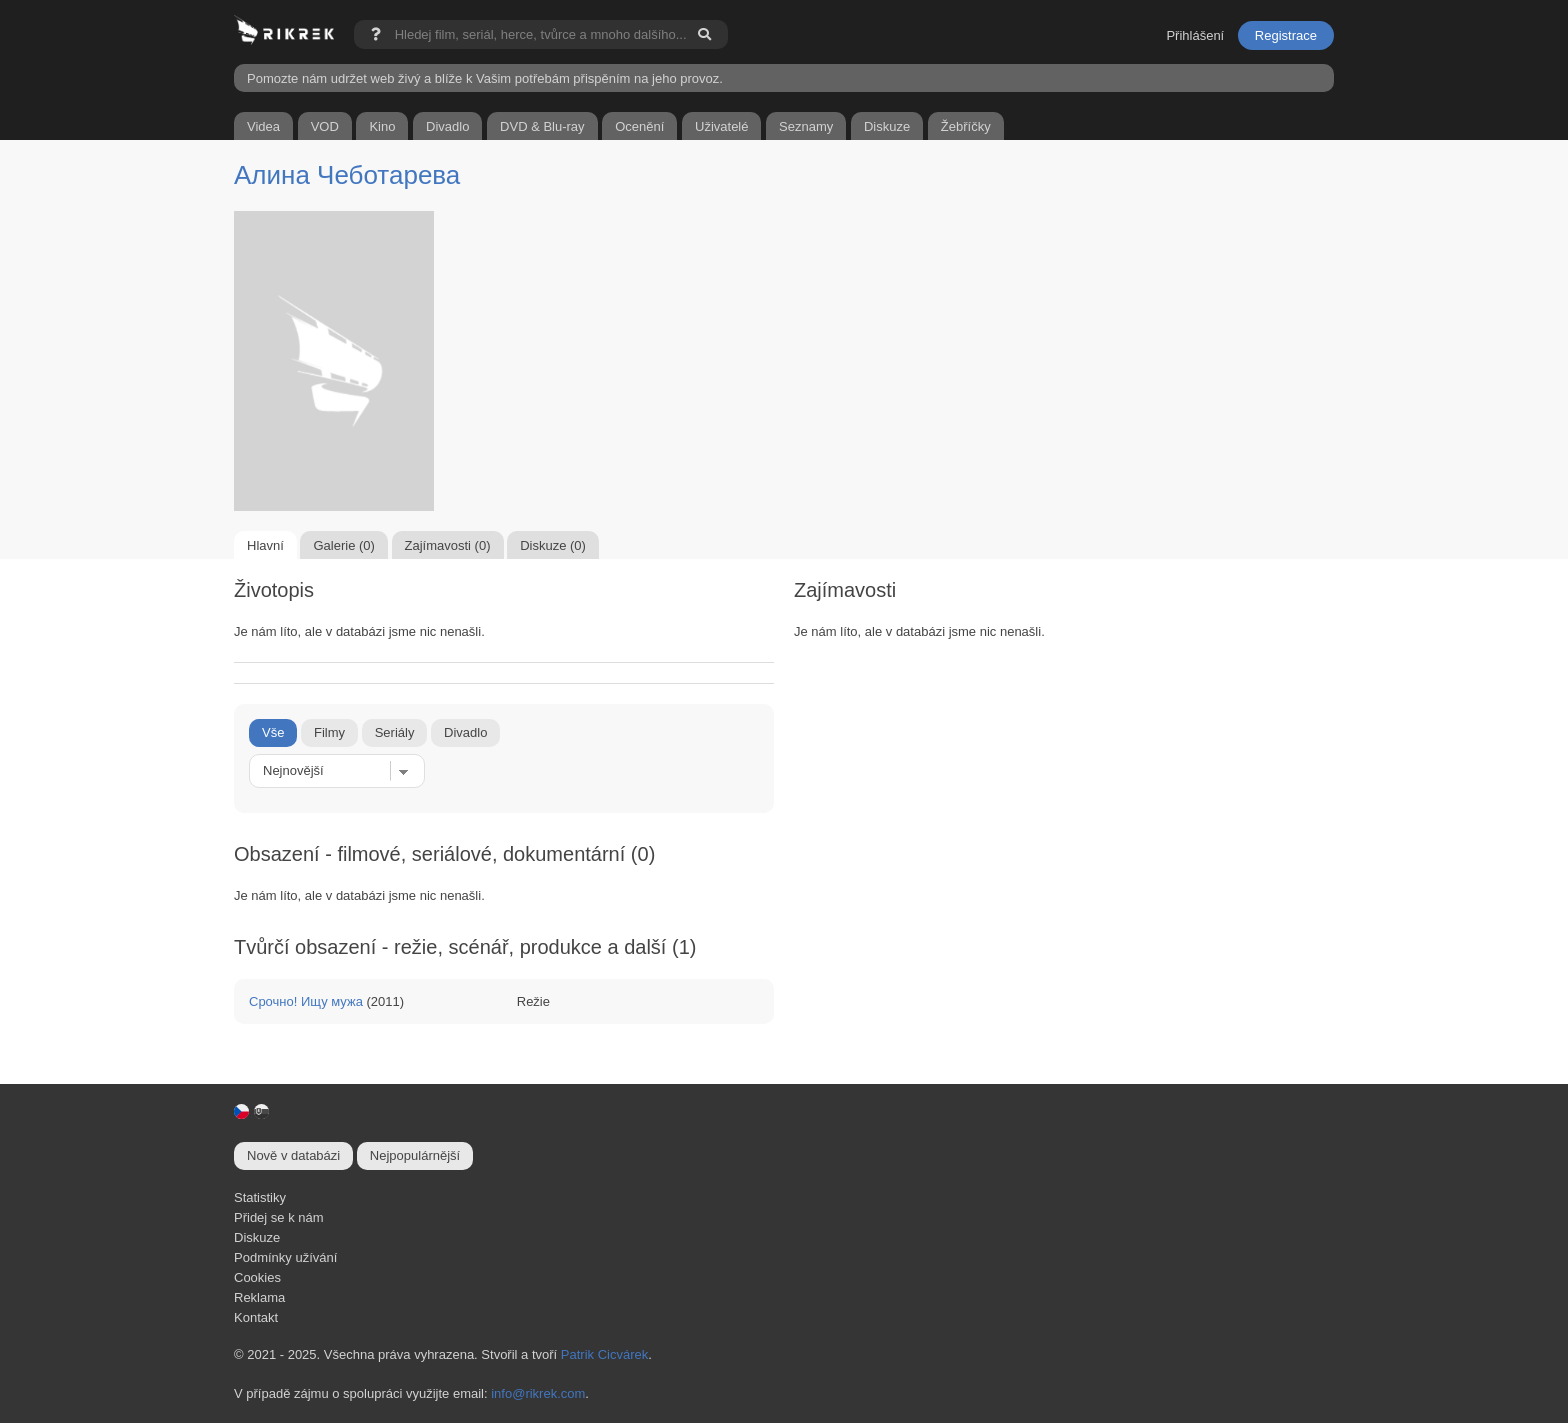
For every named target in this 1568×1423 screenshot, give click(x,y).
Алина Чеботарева (347, 175)
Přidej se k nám (279, 1217)
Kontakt (256, 1317)
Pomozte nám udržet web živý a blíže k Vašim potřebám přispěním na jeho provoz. (485, 78)
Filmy (329, 732)
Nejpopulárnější (415, 1155)
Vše (273, 732)
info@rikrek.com (538, 1393)
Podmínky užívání (285, 1257)
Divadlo (465, 732)
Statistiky (260, 1197)
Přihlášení (1195, 35)
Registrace (1286, 35)
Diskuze (257, 1237)
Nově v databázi (293, 1155)
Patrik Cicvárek (604, 1354)
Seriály (395, 732)
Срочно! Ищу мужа (306, 1001)
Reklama (259, 1297)
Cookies (257, 1277)
